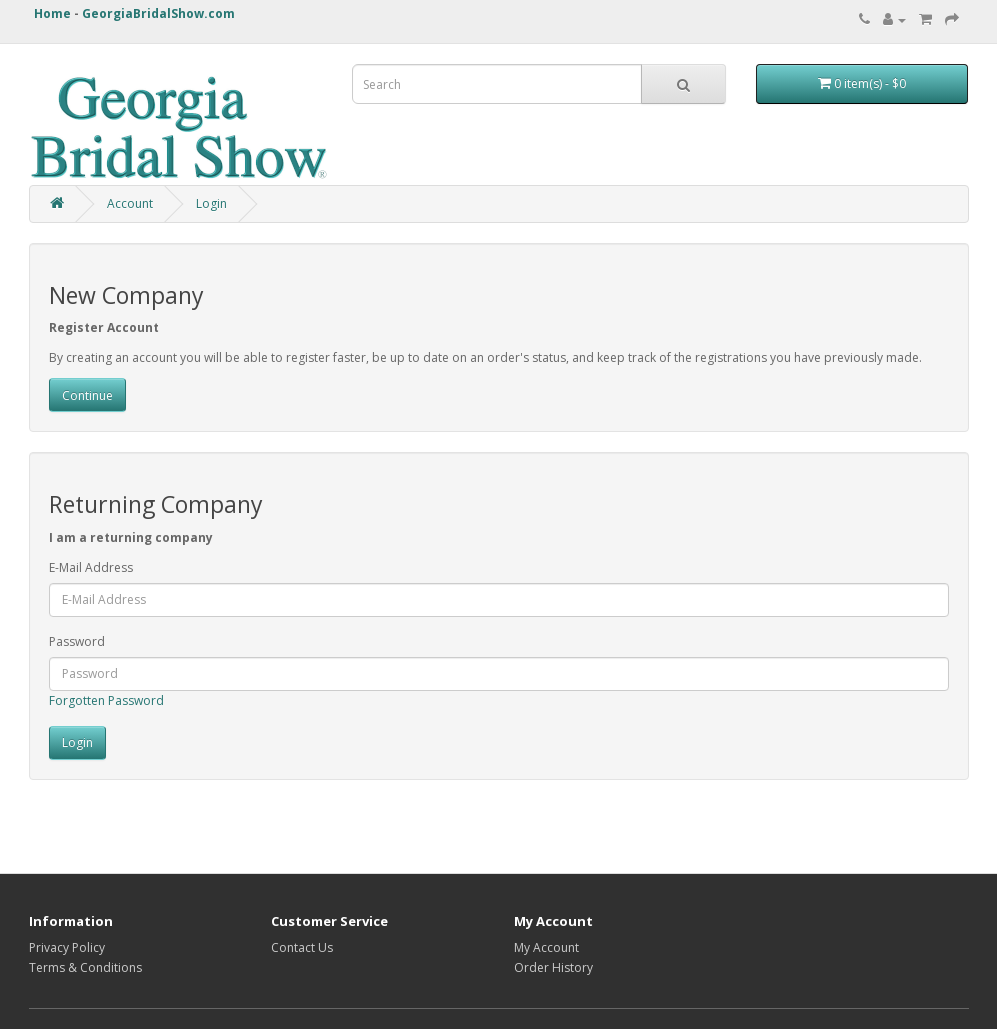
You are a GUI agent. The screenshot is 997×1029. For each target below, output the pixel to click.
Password (77, 641)
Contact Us (302, 947)
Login (211, 203)
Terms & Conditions (85, 967)
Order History (553, 967)
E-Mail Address (91, 567)
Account (130, 203)
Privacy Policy (67, 947)
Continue (87, 395)
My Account (546, 947)
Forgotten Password (106, 700)
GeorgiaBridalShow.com (158, 13)
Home (52, 13)
